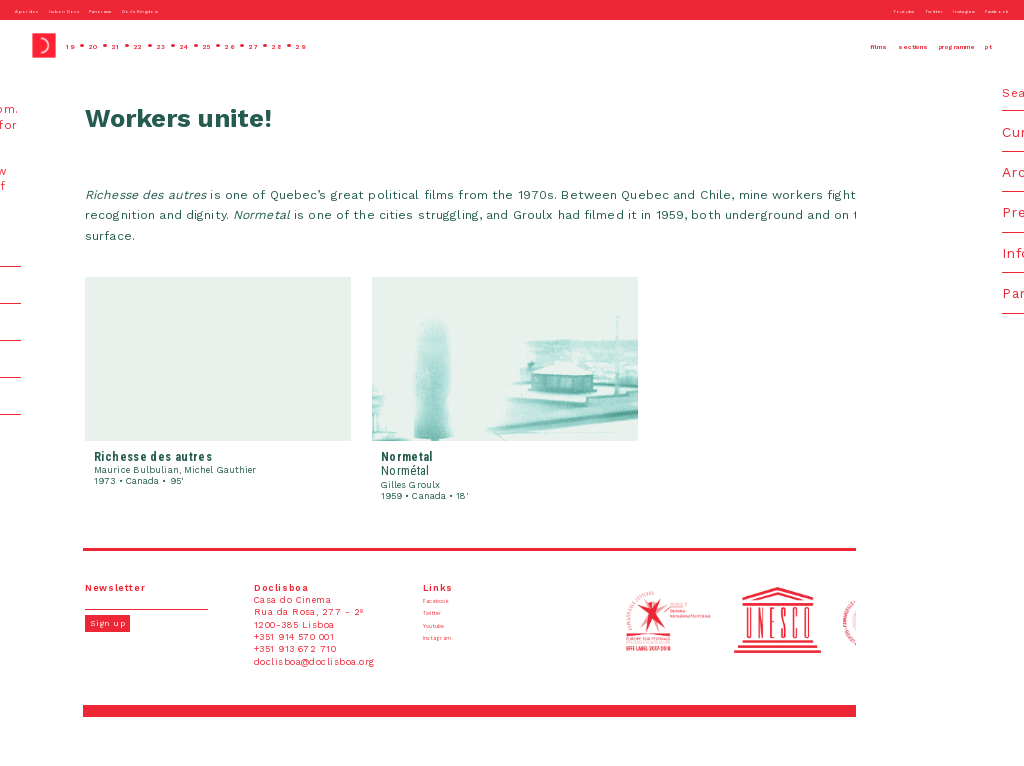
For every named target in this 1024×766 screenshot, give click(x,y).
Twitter (879, 10)
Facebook (988, 10)
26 (282, 45)
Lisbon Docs (89, 10)
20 (103, 45)
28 (344, 45)
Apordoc (32, 10)
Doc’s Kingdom (219, 10)
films (787, 45)
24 (222, 45)
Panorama (151, 10)
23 (191, 45)
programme (927, 45)
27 (313, 45)
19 (73, 45)
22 (161, 45)
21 (133, 45)
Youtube (833, 10)
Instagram (932, 10)
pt (985, 45)
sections (845, 45)
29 (374, 45)
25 (253, 45)
